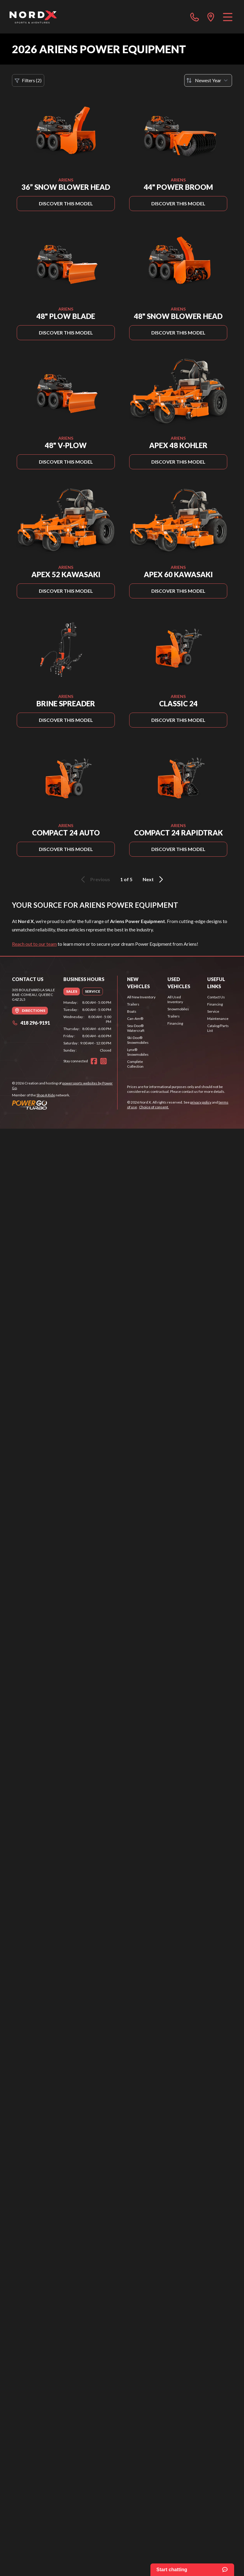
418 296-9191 (31, 1023)
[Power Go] (64, 1105)
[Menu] (227, 17)
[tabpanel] (87, 1026)
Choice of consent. (154, 1107)
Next (154, 879)
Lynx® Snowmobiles (138, 1052)
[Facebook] (93, 1061)
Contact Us (216, 997)
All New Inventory (141, 997)
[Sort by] (208, 80)
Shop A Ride (45, 1095)
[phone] (194, 16)
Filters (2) (28, 80)
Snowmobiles (178, 1009)
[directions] (210, 16)
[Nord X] (33, 16)
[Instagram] (103, 1061)
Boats (131, 1011)
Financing (175, 1023)
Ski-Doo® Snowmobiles (138, 1040)
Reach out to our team (34, 944)
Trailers (133, 1004)
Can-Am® (135, 1018)
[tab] (71, 991)
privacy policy (200, 1102)
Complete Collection (135, 1064)
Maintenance (217, 1018)
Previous (94, 879)
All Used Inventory (175, 999)
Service (213, 1011)
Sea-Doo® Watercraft (135, 1028)
